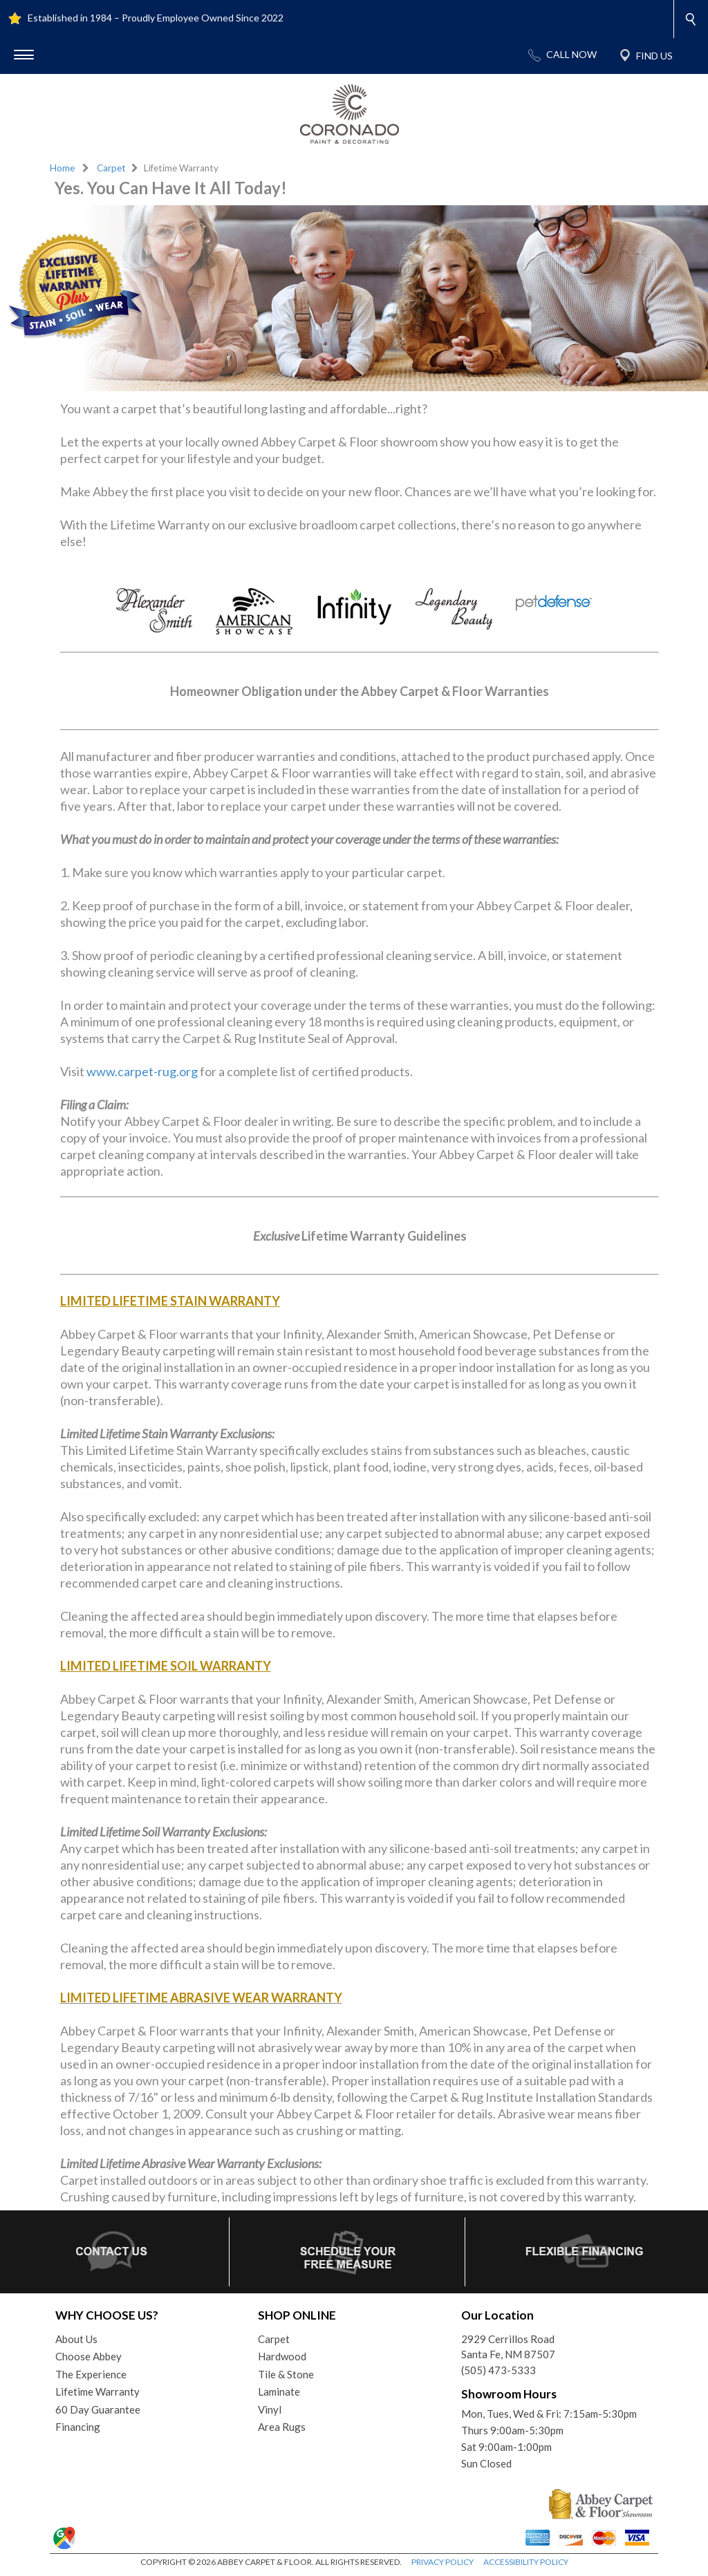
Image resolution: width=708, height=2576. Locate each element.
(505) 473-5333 (498, 2370)
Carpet (111, 167)
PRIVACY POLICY (442, 2562)
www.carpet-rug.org (142, 1071)
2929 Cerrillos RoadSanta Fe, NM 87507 (508, 2347)
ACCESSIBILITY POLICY (525, 2562)
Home (62, 167)
